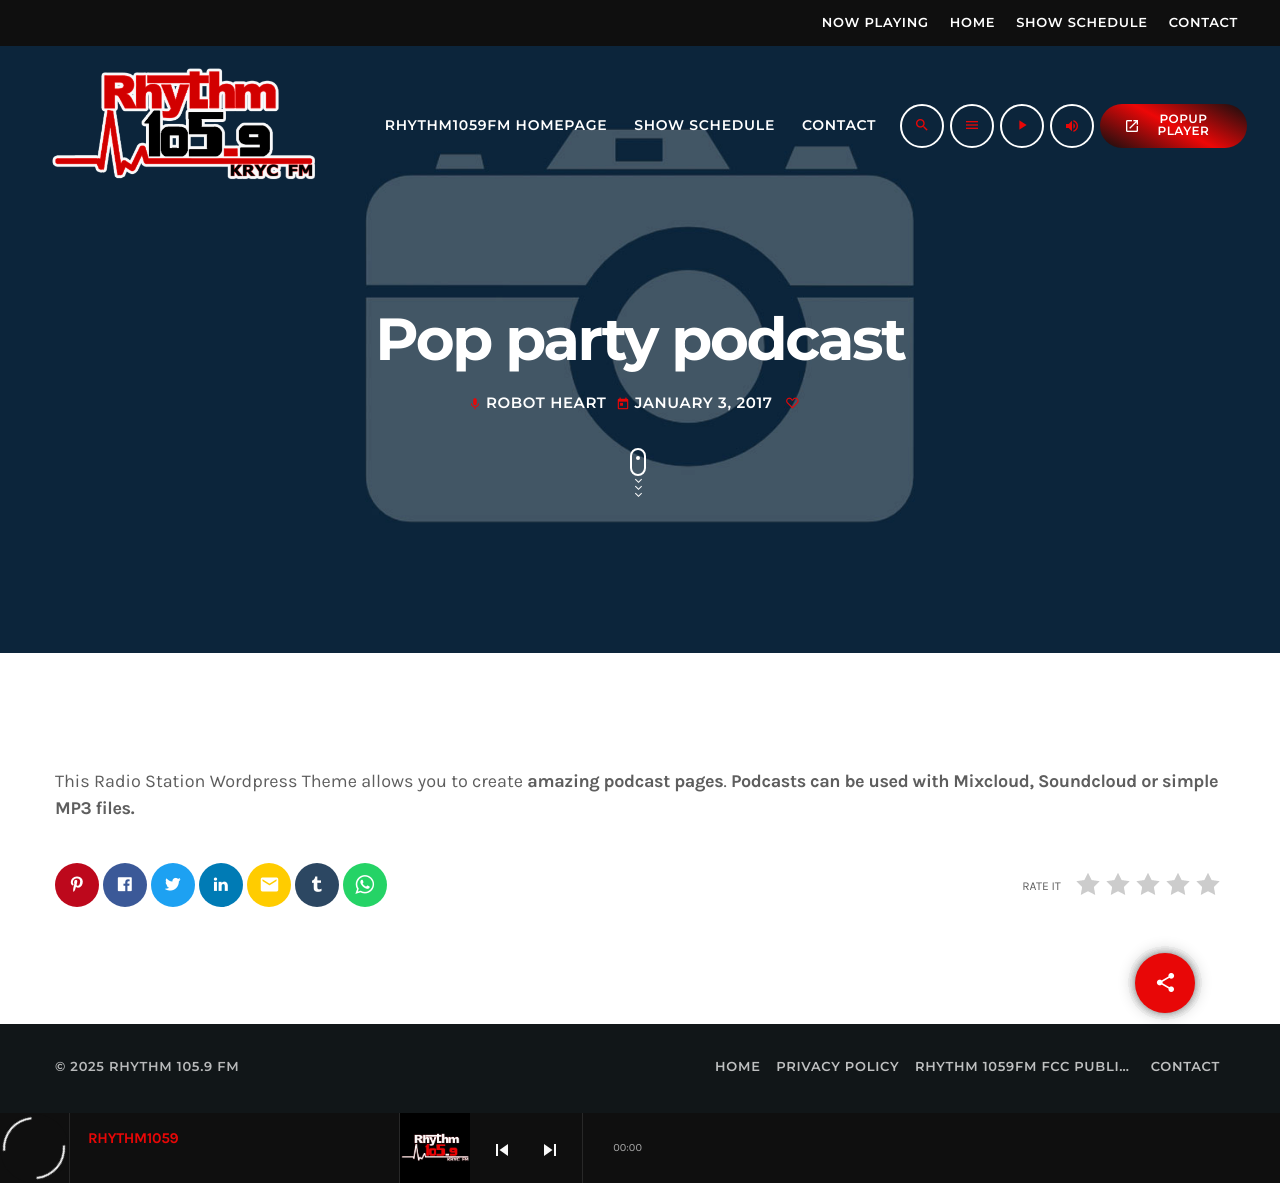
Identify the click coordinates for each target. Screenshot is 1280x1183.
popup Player (1166, 125)
